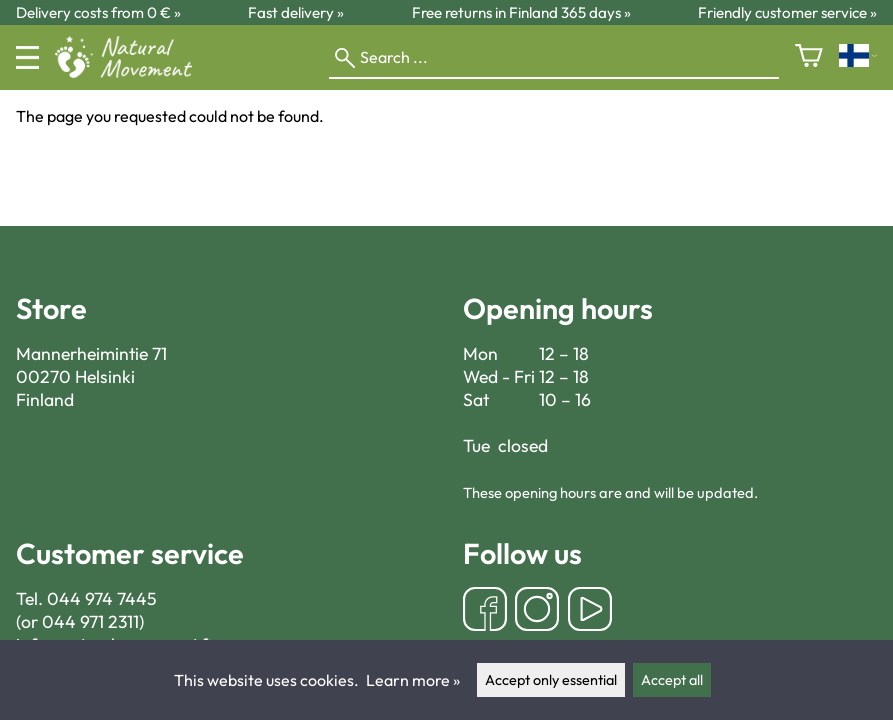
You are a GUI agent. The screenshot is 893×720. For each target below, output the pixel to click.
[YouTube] (590, 611)
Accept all (672, 680)
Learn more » (413, 680)
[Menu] (27, 57)
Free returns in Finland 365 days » (521, 12)
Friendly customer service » (787, 12)
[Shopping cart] (809, 57)
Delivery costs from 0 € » (98, 12)
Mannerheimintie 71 (91, 353)
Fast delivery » (296, 12)
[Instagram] (537, 611)
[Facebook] (485, 611)
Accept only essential (551, 680)
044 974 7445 (102, 598)
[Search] (554, 58)
